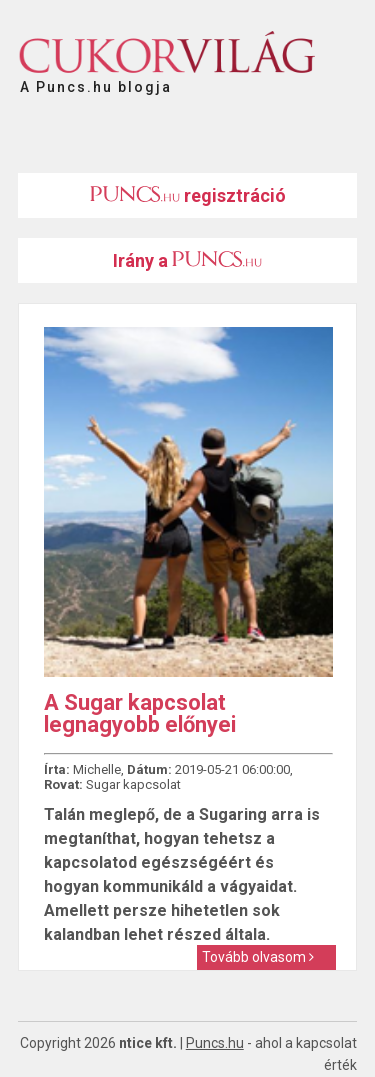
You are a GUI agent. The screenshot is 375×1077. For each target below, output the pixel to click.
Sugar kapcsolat (133, 784)
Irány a (187, 260)
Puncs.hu (215, 1043)
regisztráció (188, 195)
